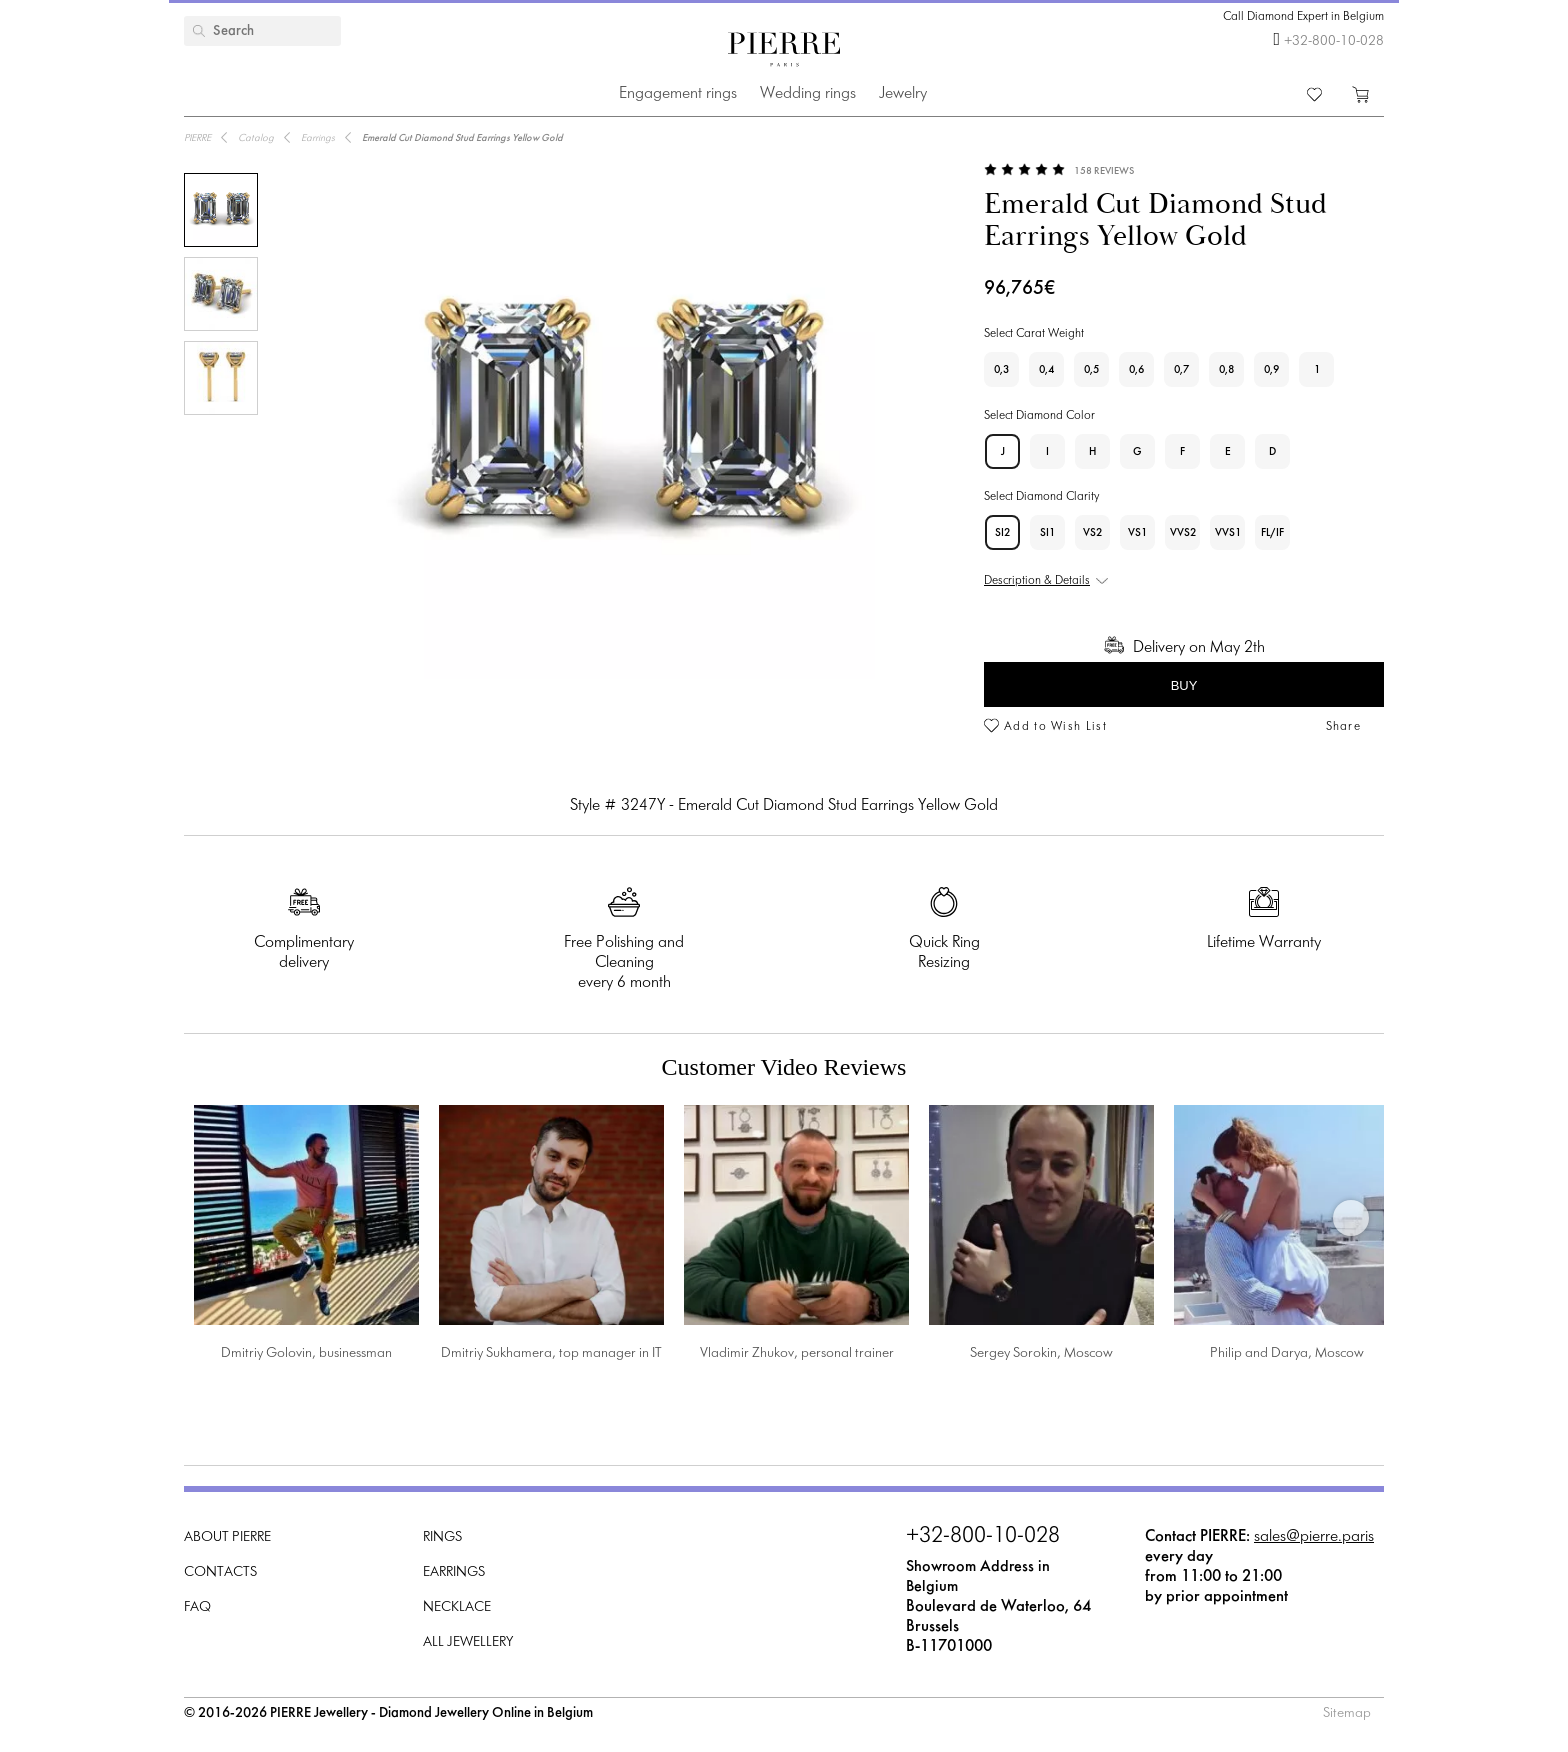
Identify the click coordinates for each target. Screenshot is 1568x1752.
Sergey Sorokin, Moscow (1041, 1353)
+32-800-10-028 (1334, 41)
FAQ (197, 1607)
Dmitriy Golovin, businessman (306, 1353)
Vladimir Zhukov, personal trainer (797, 1353)
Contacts (220, 1572)
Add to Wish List (1055, 727)
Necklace (457, 1607)
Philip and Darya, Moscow (1287, 1353)
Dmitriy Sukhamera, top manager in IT (551, 1353)
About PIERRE (227, 1537)
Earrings (454, 1572)
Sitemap (1347, 1713)
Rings (442, 1537)
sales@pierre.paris (1314, 1536)
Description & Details (1037, 581)
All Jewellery (468, 1642)
